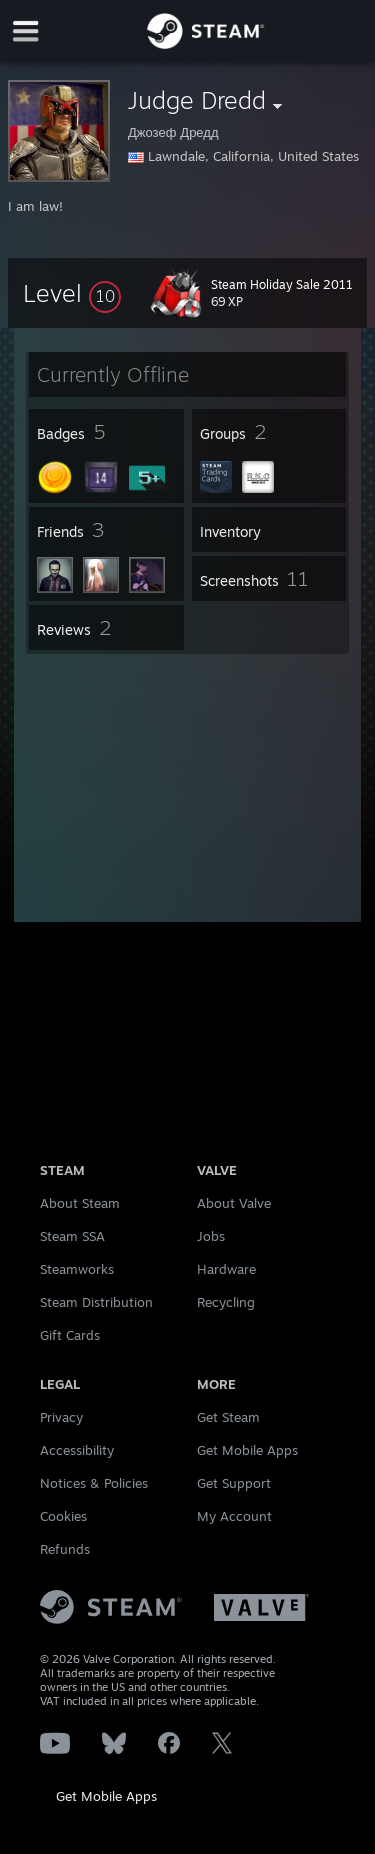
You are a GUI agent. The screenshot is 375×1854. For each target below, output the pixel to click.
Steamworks (77, 1269)
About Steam (80, 1203)
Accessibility (77, 1450)
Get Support (234, 1483)
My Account (234, 1516)
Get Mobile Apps (106, 1796)
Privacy (61, 1417)
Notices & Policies (94, 1483)
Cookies (63, 1516)
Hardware (226, 1269)
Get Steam (228, 1417)
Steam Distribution (96, 1302)
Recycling (226, 1302)
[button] (72, 293)
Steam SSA (72, 1236)
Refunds (65, 1549)
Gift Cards (70, 1335)
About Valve (234, 1203)
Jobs (211, 1236)
